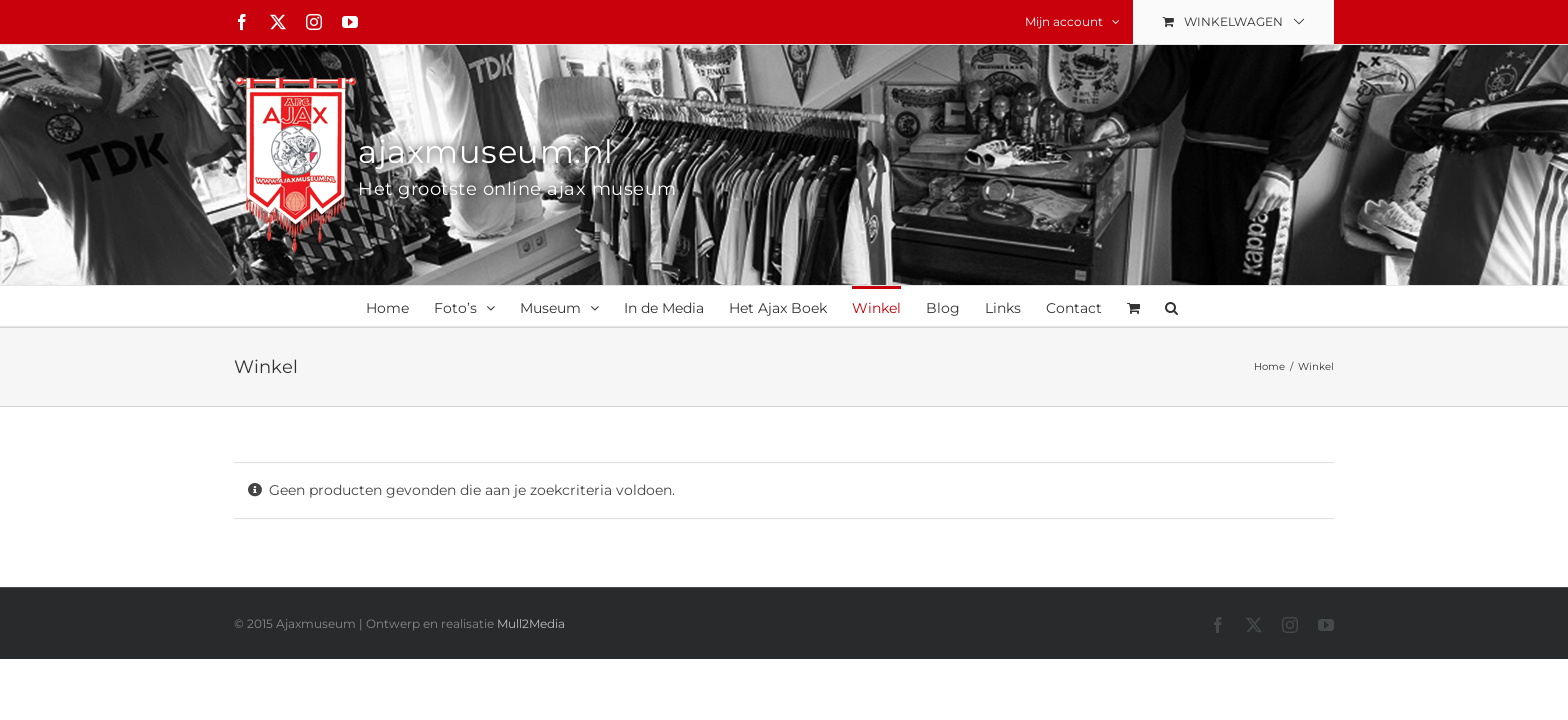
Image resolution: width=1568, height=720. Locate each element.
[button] (1283, 306)
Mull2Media (531, 623)
